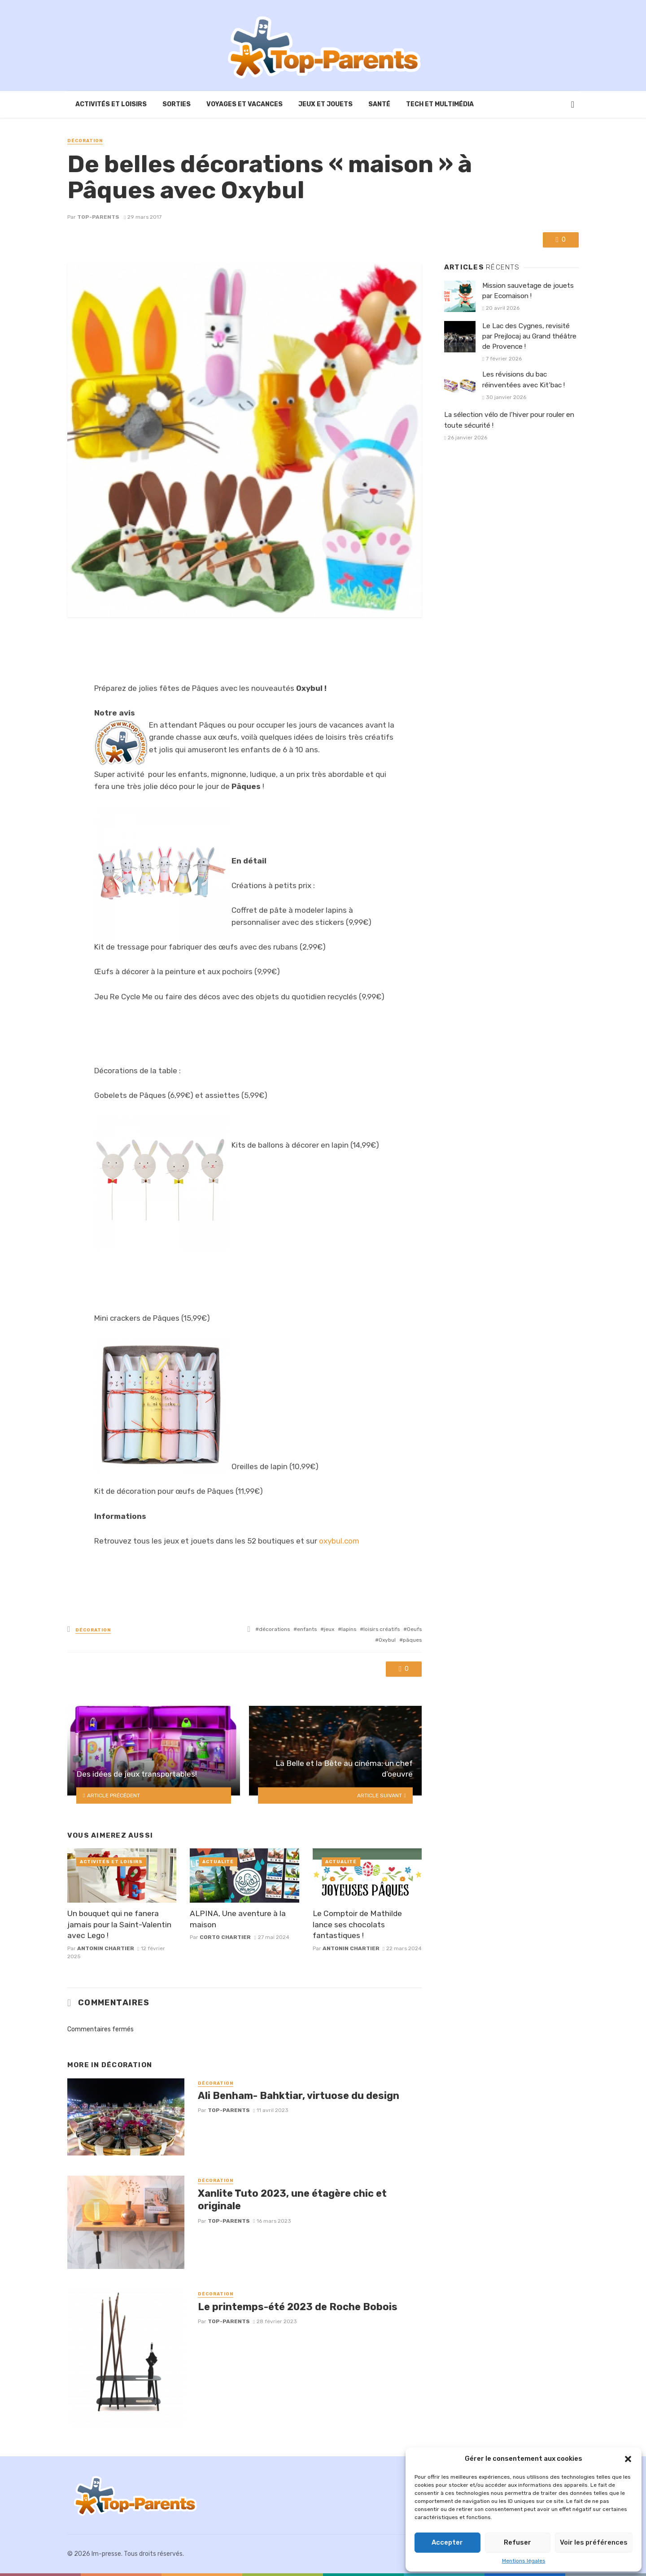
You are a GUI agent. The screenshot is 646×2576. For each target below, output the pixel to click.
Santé (379, 104)
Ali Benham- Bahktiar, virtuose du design (298, 2095)
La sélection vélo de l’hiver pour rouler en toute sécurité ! (509, 420)
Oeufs (414, 1629)
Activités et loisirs (111, 104)
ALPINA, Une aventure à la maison (238, 1919)
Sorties (176, 104)
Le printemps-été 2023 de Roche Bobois (297, 2306)
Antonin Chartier (105, 1948)
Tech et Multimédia (440, 104)
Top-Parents (98, 217)
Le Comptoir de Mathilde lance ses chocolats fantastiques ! (357, 1924)
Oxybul (387, 1640)
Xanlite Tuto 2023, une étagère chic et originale (292, 2200)
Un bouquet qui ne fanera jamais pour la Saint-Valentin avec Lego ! (119, 1924)
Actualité (218, 1862)
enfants (307, 1629)
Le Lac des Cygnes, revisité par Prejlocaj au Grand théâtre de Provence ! (529, 336)
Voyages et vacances (244, 104)
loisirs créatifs (381, 1629)
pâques (412, 1640)
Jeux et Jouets (325, 104)
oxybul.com (339, 1540)
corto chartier (225, 1937)
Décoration (85, 140)
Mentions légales (524, 2561)
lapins (348, 1629)
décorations (274, 1629)
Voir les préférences (594, 2542)
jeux (329, 1629)
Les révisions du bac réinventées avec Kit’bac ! (523, 379)
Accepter (447, 2542)
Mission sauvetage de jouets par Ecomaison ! (528, 291)
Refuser (517, 2542)
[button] (628, 2459)
